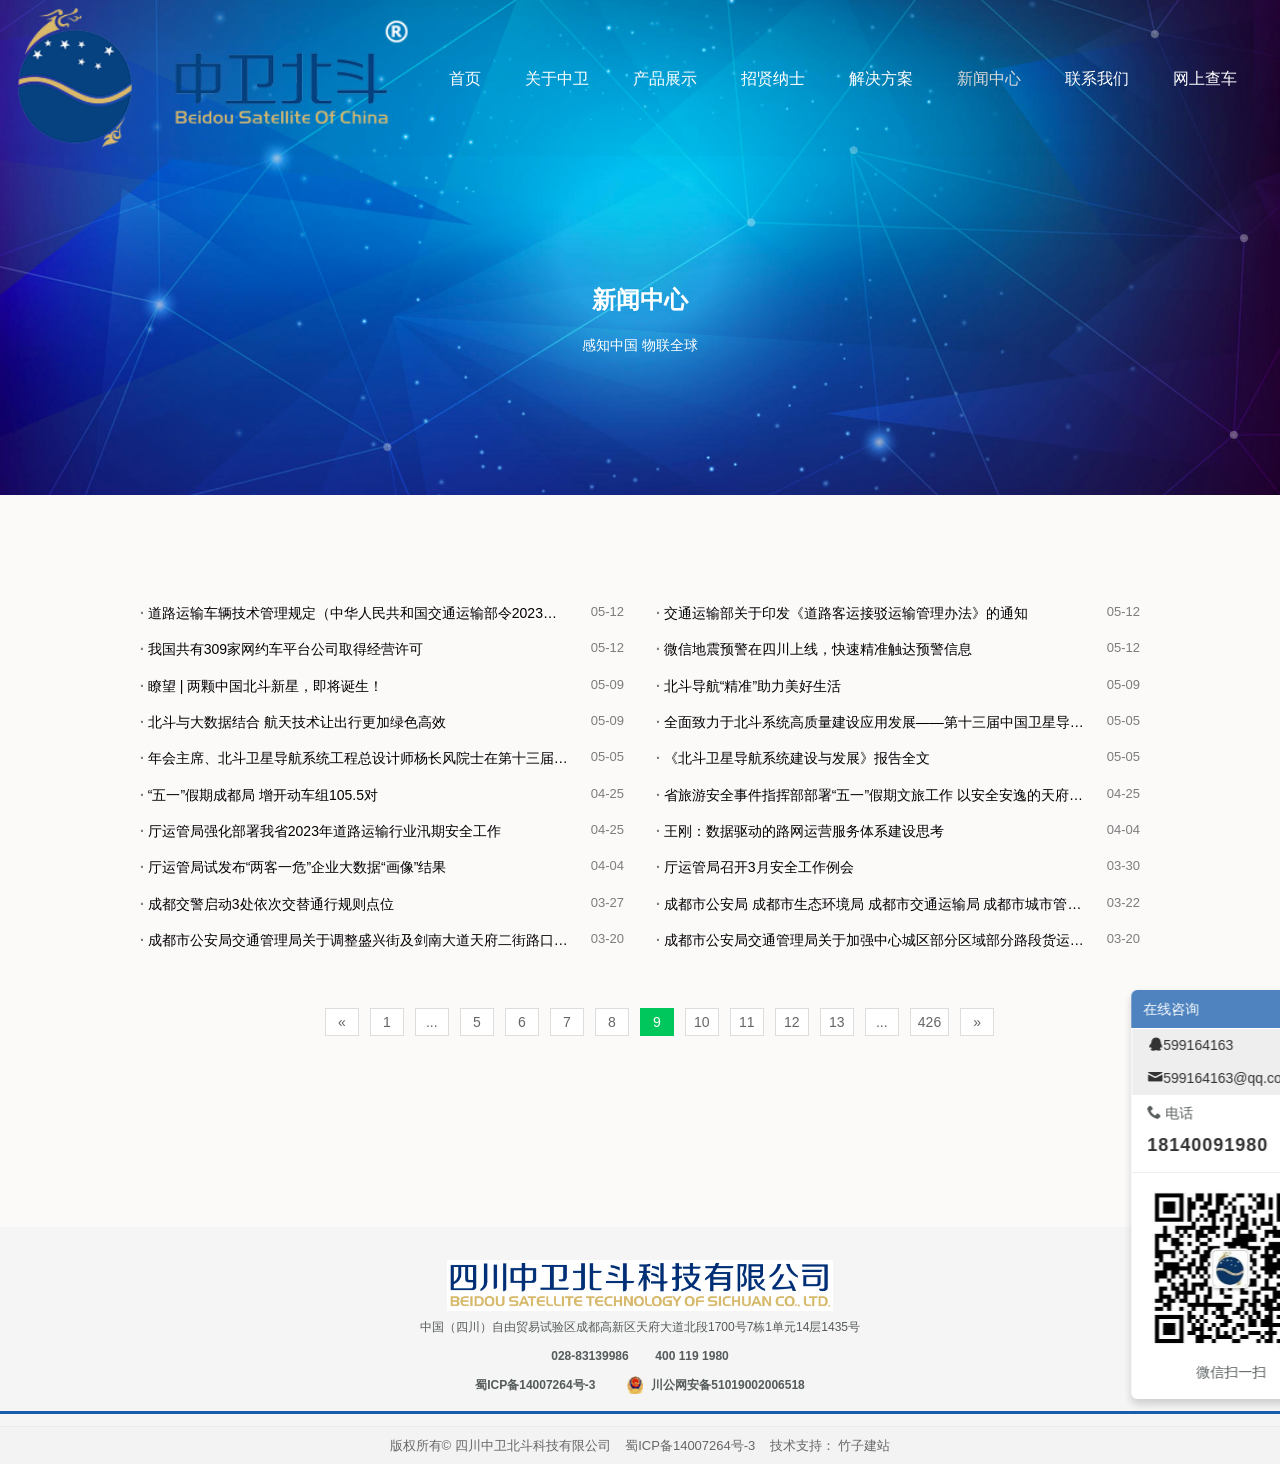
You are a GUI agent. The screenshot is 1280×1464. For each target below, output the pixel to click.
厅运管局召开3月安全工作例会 (755, 867)
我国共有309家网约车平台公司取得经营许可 (281, 649)
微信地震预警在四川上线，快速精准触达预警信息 (814, 649)
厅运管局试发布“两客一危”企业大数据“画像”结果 (293, 867)
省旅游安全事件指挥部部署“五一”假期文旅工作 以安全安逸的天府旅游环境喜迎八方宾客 (881, 795)
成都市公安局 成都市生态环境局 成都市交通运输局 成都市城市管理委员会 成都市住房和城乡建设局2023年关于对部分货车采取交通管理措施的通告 (881, 904)
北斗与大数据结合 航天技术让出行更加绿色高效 (293, 722)
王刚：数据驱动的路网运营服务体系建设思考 (800, 831)
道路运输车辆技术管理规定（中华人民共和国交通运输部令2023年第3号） (365, 613)
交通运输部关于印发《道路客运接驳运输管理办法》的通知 (842, 613)
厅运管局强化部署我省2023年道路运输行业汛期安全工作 (320, 831)
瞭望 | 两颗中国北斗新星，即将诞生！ (261, 686)
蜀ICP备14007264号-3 (535, 1385)
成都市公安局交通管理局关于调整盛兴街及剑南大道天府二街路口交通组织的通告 (365, 940)
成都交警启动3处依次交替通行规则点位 (267, 904)
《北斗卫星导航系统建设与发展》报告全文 (793, 758)
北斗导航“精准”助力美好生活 (748, 686)
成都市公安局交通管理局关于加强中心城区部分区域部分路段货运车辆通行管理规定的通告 (881, 940)
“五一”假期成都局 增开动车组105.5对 (259, 795)
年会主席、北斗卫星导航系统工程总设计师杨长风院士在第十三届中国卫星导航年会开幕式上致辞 (365, 758)
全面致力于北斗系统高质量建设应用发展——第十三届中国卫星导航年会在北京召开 (881, 722)
